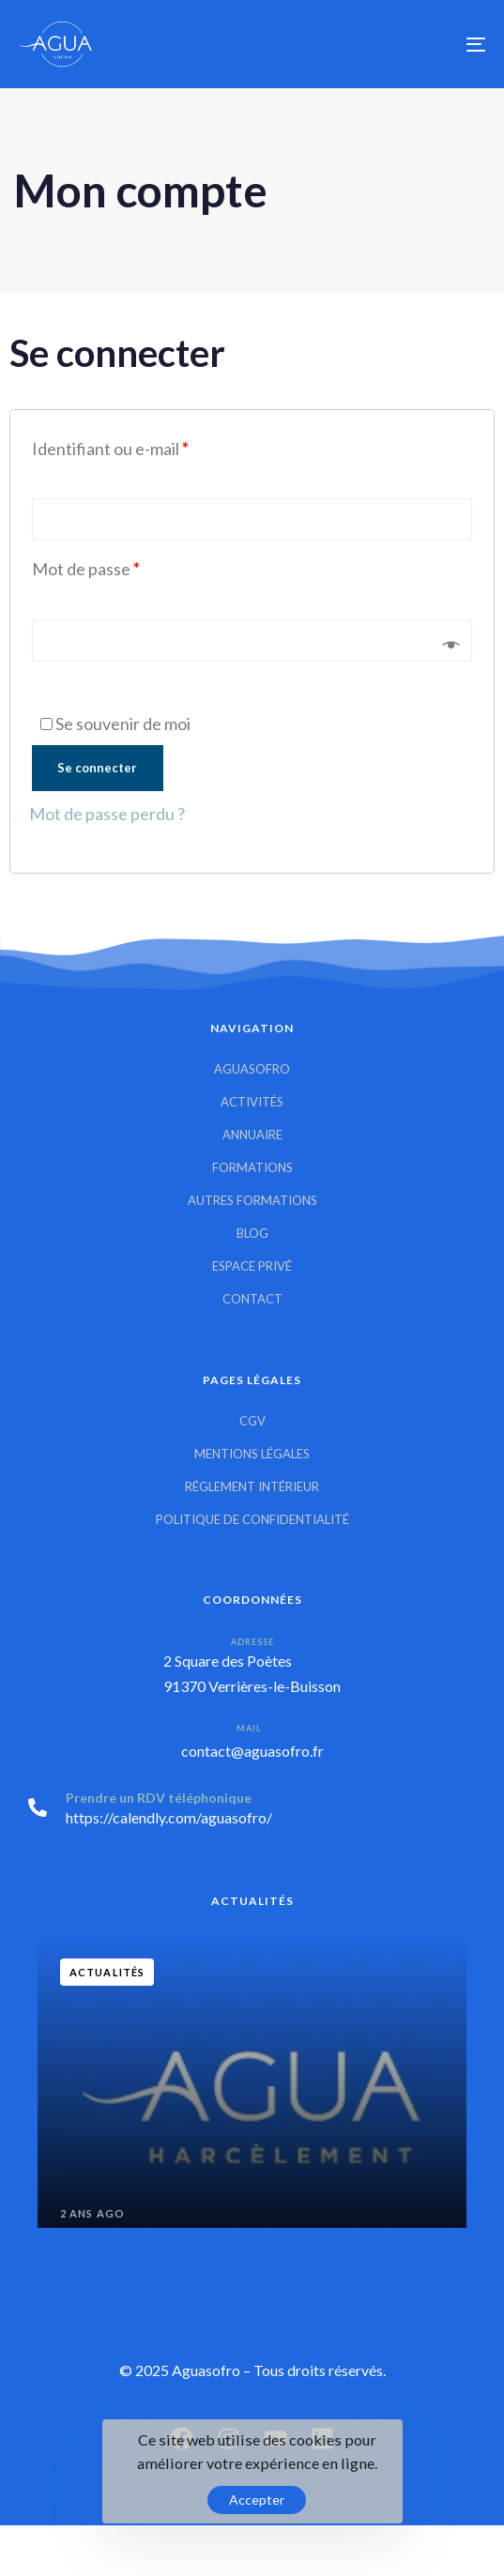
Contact (252, 1298)
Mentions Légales (252, 1453)
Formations (252, 1167)
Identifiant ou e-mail (110, 448)
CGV (252, 1420)
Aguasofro (252, 1068)
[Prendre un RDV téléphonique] (252, 1810)
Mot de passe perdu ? (107, 813)
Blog (252, 1233)
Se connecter (97, 767)
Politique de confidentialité (252, 1519)
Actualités (107, 1972)
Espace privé (252, 1265)
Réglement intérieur (252, 1486)
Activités (252, 1101)
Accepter (256, 2499)
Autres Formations (252, 1200)
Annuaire (252, 1134)
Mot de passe (86, 568)
